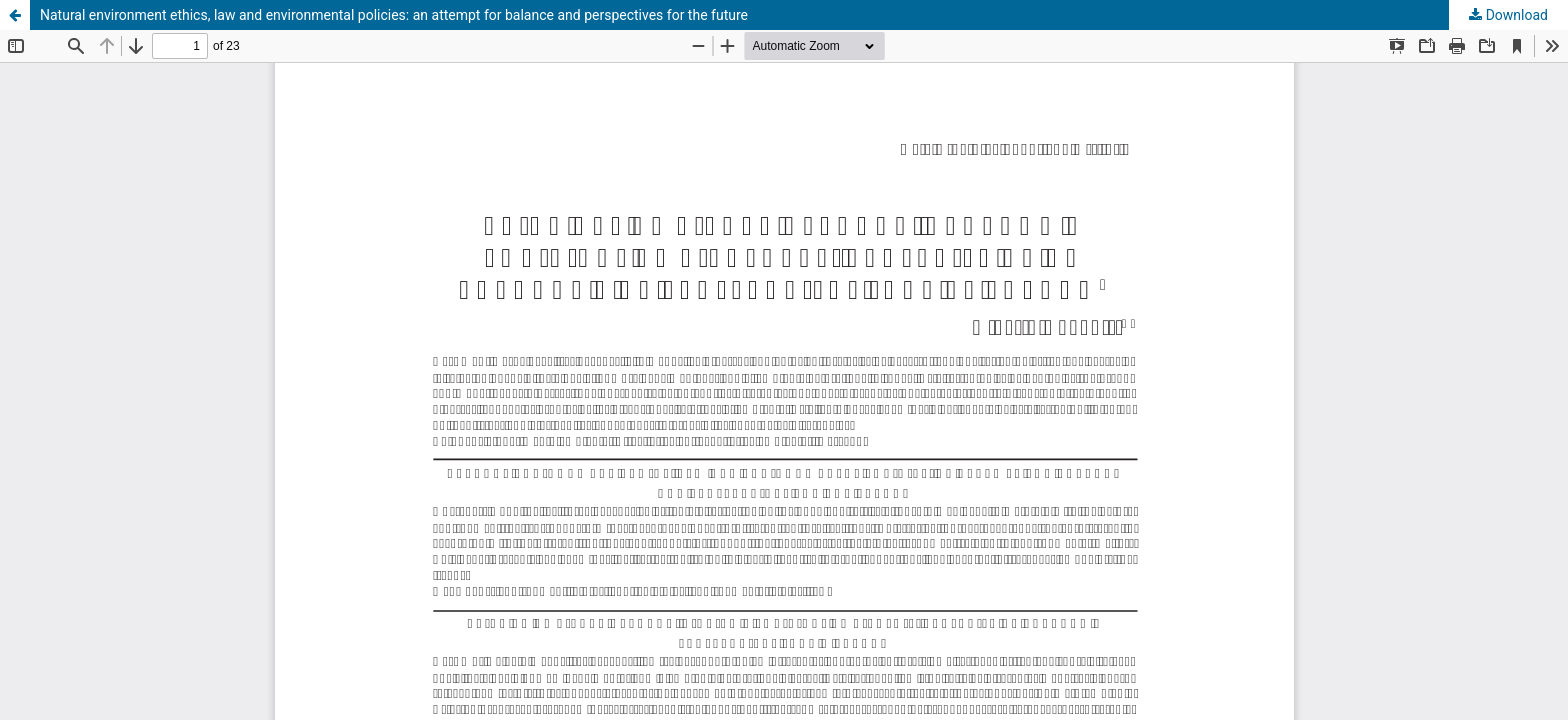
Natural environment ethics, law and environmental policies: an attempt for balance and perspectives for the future (394, 15)
